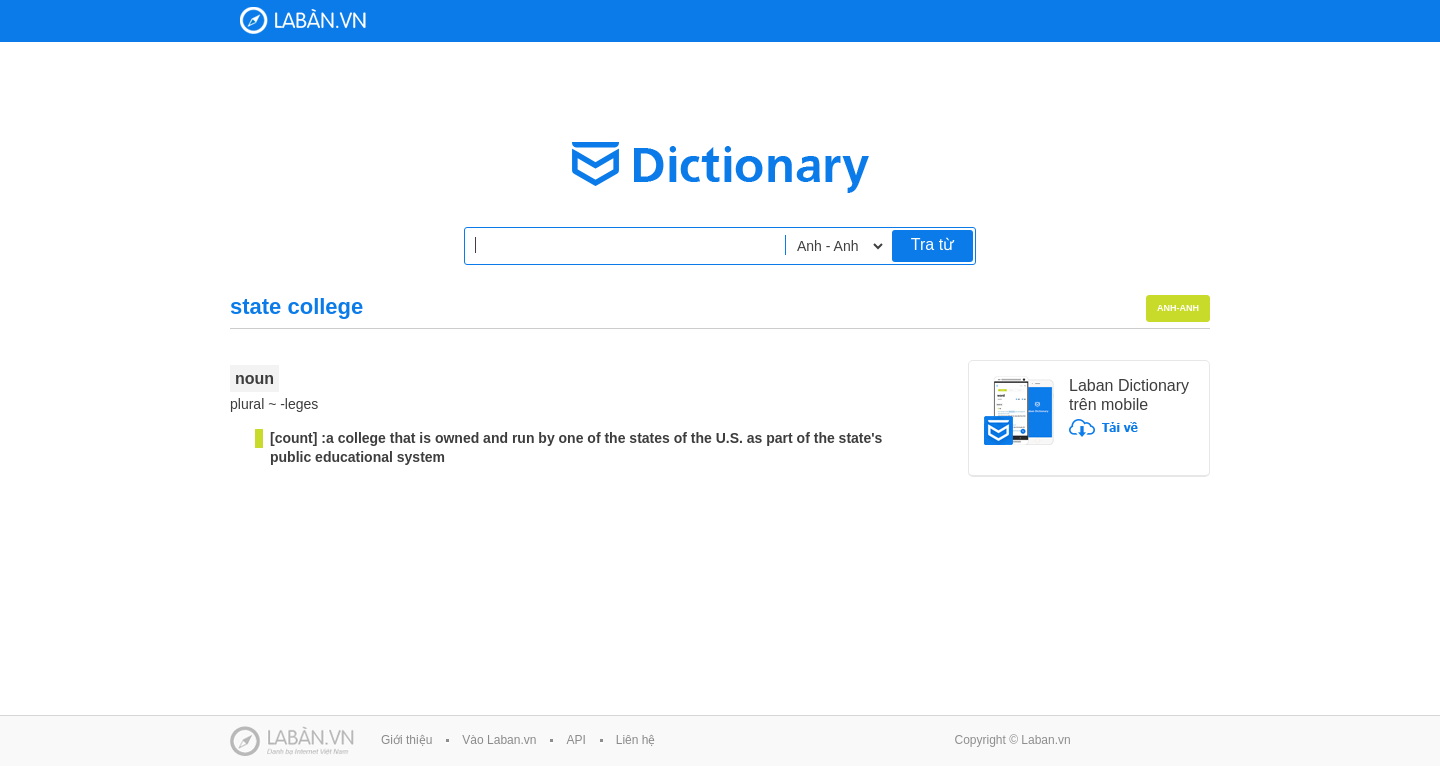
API (575, 740)
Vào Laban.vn (499, 740)
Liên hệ (636, 740)
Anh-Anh (1178, 308)
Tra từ (932, 244)
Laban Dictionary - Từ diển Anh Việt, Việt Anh (303, 20)
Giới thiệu (406, 740)
